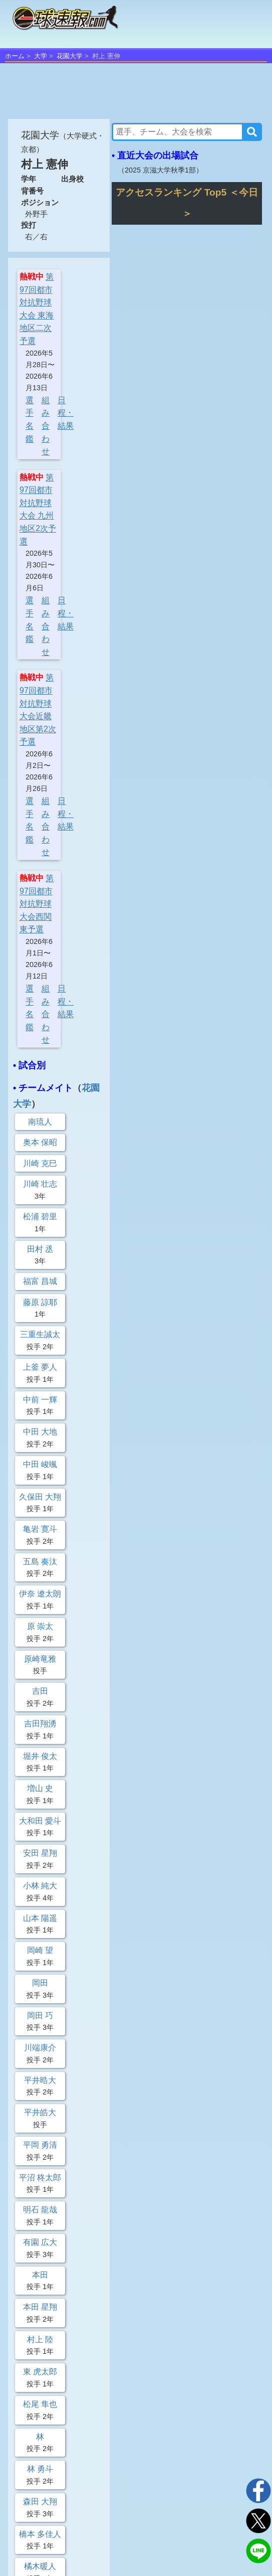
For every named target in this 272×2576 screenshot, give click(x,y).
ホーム (15, 56)
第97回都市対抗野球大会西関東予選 (37, 903)
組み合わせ (46, 425)
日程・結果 (66, 413)
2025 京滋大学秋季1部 (160, 170)
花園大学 (70, 56)
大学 (40, 56)
